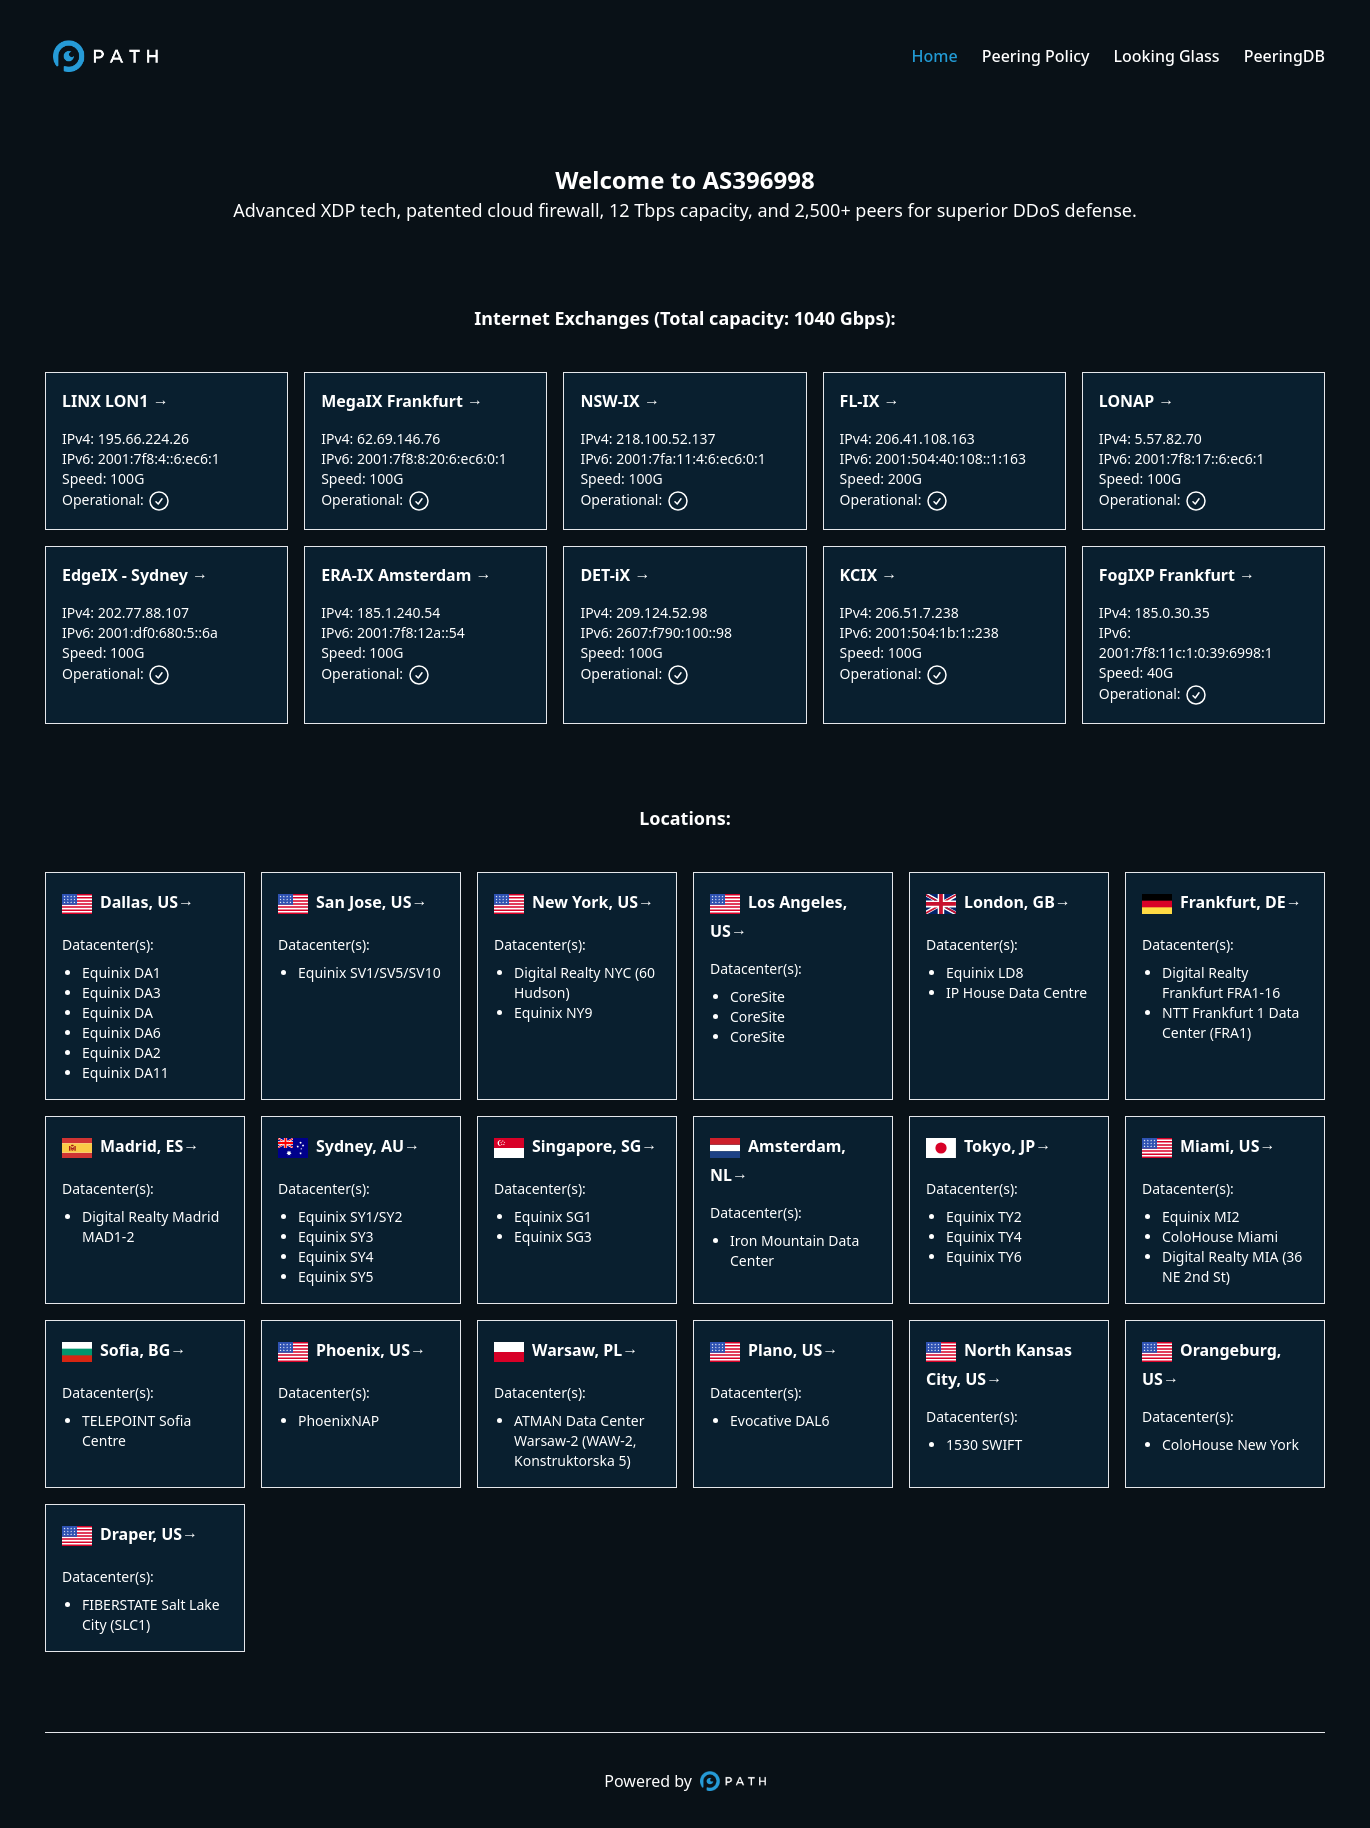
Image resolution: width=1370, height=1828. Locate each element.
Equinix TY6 (984, 1256)
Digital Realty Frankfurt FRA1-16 (1221, 982)
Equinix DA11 (125, 1072)
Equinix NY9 (553, 1012)
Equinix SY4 (336, 1256)
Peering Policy (1036, 56)
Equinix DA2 (121, 1052)
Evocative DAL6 (779, 1420)
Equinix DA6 (121, 1032)
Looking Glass (1167, 56)
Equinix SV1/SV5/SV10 (369, 972)
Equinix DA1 (121, 972)
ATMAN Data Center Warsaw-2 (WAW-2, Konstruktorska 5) (579, 1440)
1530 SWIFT (984, 1444)
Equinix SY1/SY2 (350, 1216)
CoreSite (757, 996)
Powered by (684, 1781)
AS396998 (759, 179)
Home (935, 56)
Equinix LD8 (985, 972)
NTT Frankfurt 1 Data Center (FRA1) (1230, 1022)
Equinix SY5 (336, 1276)
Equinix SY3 (336, 1236)
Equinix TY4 (984, 1236)
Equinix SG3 (553, 1236)
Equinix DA (117, 1012)
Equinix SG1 (553, 1216)
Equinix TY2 (984, 1216)
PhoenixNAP (338, 1420)
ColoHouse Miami (1220, 1236)
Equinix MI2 (1200, 1216)
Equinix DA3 (121, 992)
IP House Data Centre (1016, 992)
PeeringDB (1284, 56)
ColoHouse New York (1230, 1444)
